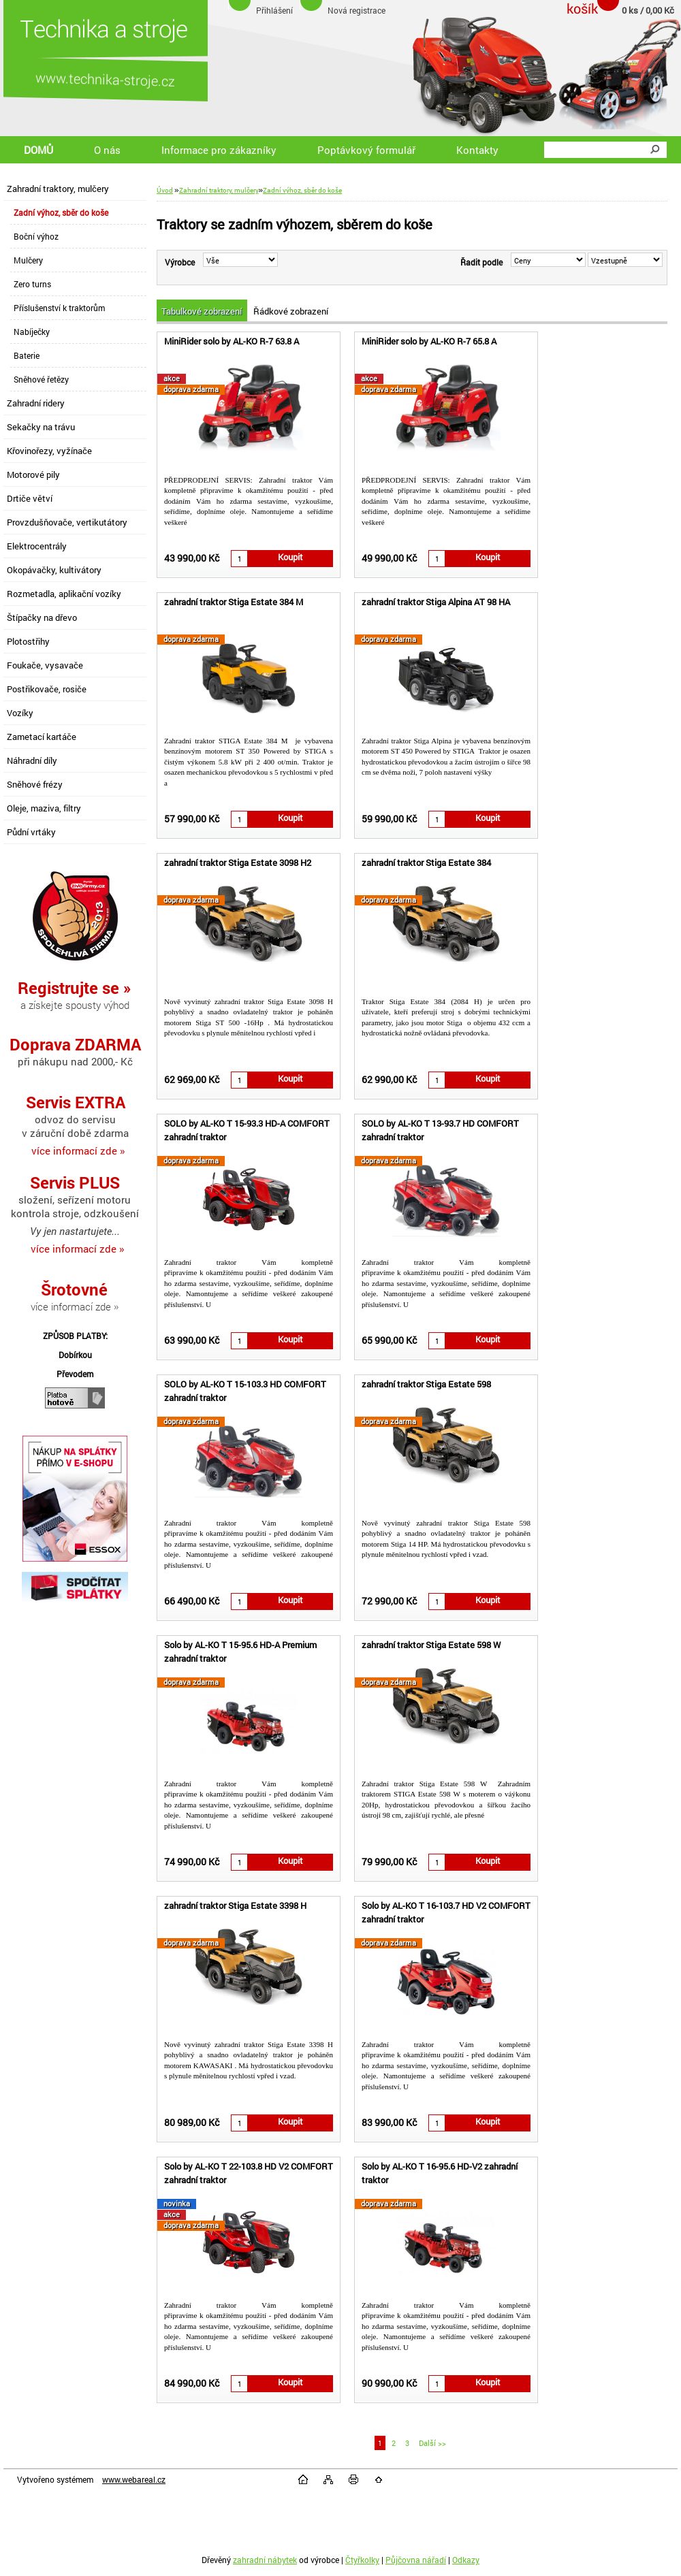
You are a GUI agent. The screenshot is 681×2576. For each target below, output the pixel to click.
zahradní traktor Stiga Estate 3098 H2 (237, 862)
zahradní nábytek (265, 2559)
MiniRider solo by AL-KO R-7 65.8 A (429, 341)
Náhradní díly (32, 760)
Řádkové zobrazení (290, 311)
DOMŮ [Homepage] (38, 150)
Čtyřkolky (362, 2559)
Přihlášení (274, 10)
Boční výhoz (36, 236)
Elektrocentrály (37, 546)
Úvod (165, 190)
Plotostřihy (28, 641)
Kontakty (477, 150)
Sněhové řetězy (41, 379)
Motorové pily (33, 474)
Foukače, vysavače (45, 665)
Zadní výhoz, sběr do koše (61, 212)
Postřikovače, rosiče (46, 689)
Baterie (26, 355)
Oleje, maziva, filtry (44, 808)
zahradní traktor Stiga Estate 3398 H (235, 1905)
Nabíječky (32, 331)
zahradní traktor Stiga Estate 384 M (233, 602)
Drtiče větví (29, 498)
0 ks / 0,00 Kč (648, 10)
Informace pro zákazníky (218, 150)
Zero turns (32, 283)
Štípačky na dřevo (42, 617)
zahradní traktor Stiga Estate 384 (426, 862)
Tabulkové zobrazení (201, 311)
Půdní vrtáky (31, 832)
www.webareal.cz (133, 2479)
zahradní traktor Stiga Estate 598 (426, 1384)
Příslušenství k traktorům (59, 307)
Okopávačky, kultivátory (54, 570)
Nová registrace (356, 10)
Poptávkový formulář (366, 150)
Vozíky (20, 713)
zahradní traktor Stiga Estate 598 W (431, 1645)
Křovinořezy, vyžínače (49, 451)
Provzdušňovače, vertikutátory (67, 522)
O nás (107, 150)
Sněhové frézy (35, 784)
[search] (654, 150)
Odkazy (465, 2559)
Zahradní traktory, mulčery (58, 188)
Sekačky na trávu (41, 427)
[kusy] (239, 558)
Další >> (432, 2443)
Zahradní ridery (36, 403)
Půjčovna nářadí (415, 2559)
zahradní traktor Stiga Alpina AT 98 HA (436, 602)
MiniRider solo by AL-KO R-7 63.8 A (231, 341)
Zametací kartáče (41, 736)
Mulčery (28, 260)
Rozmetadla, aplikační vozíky (64, 593)
